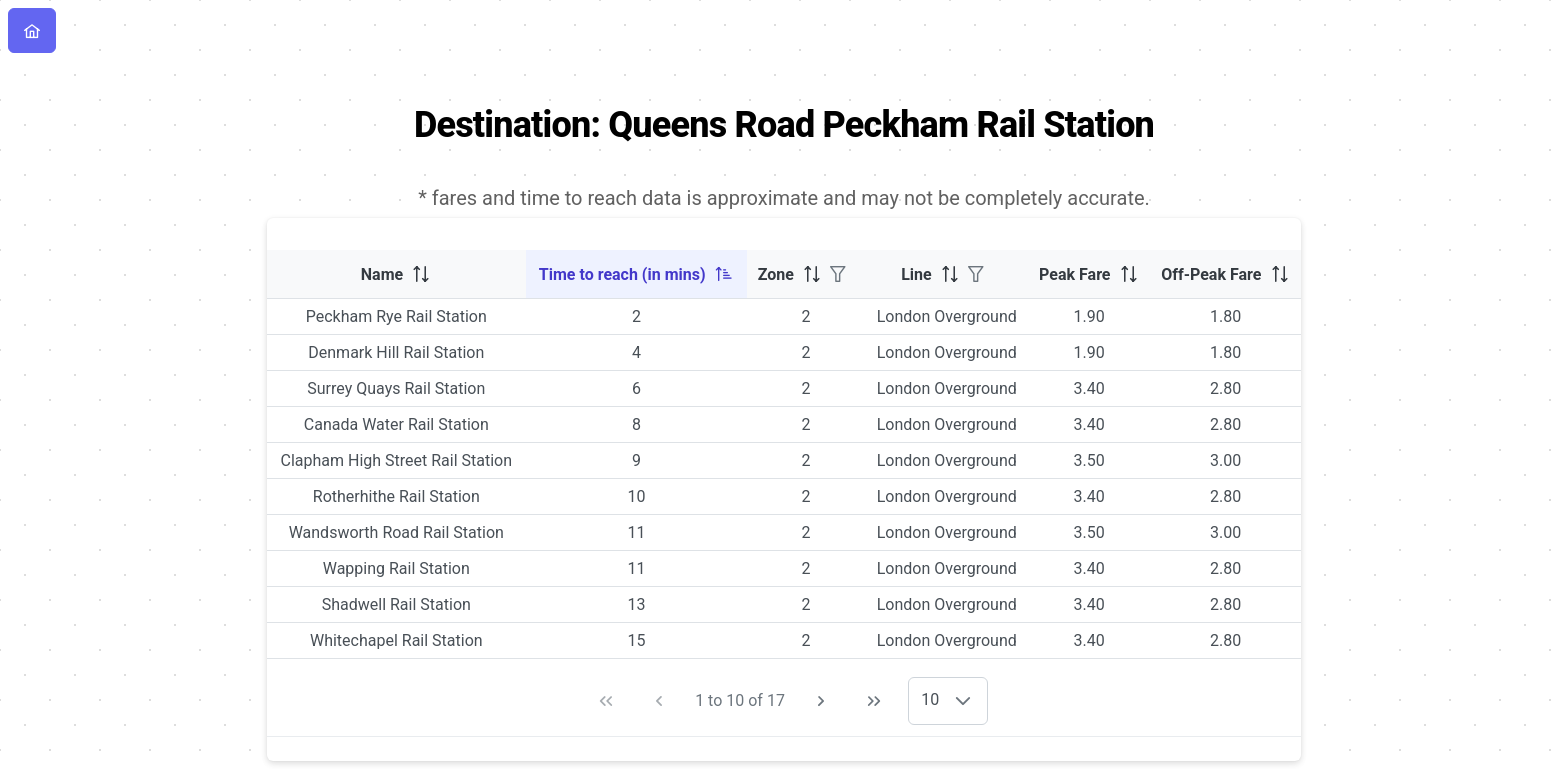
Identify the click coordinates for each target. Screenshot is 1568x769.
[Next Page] (821, 701)
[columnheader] (396, 274)
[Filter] (838, 274)
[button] (963, 701)
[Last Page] (874, 701)
